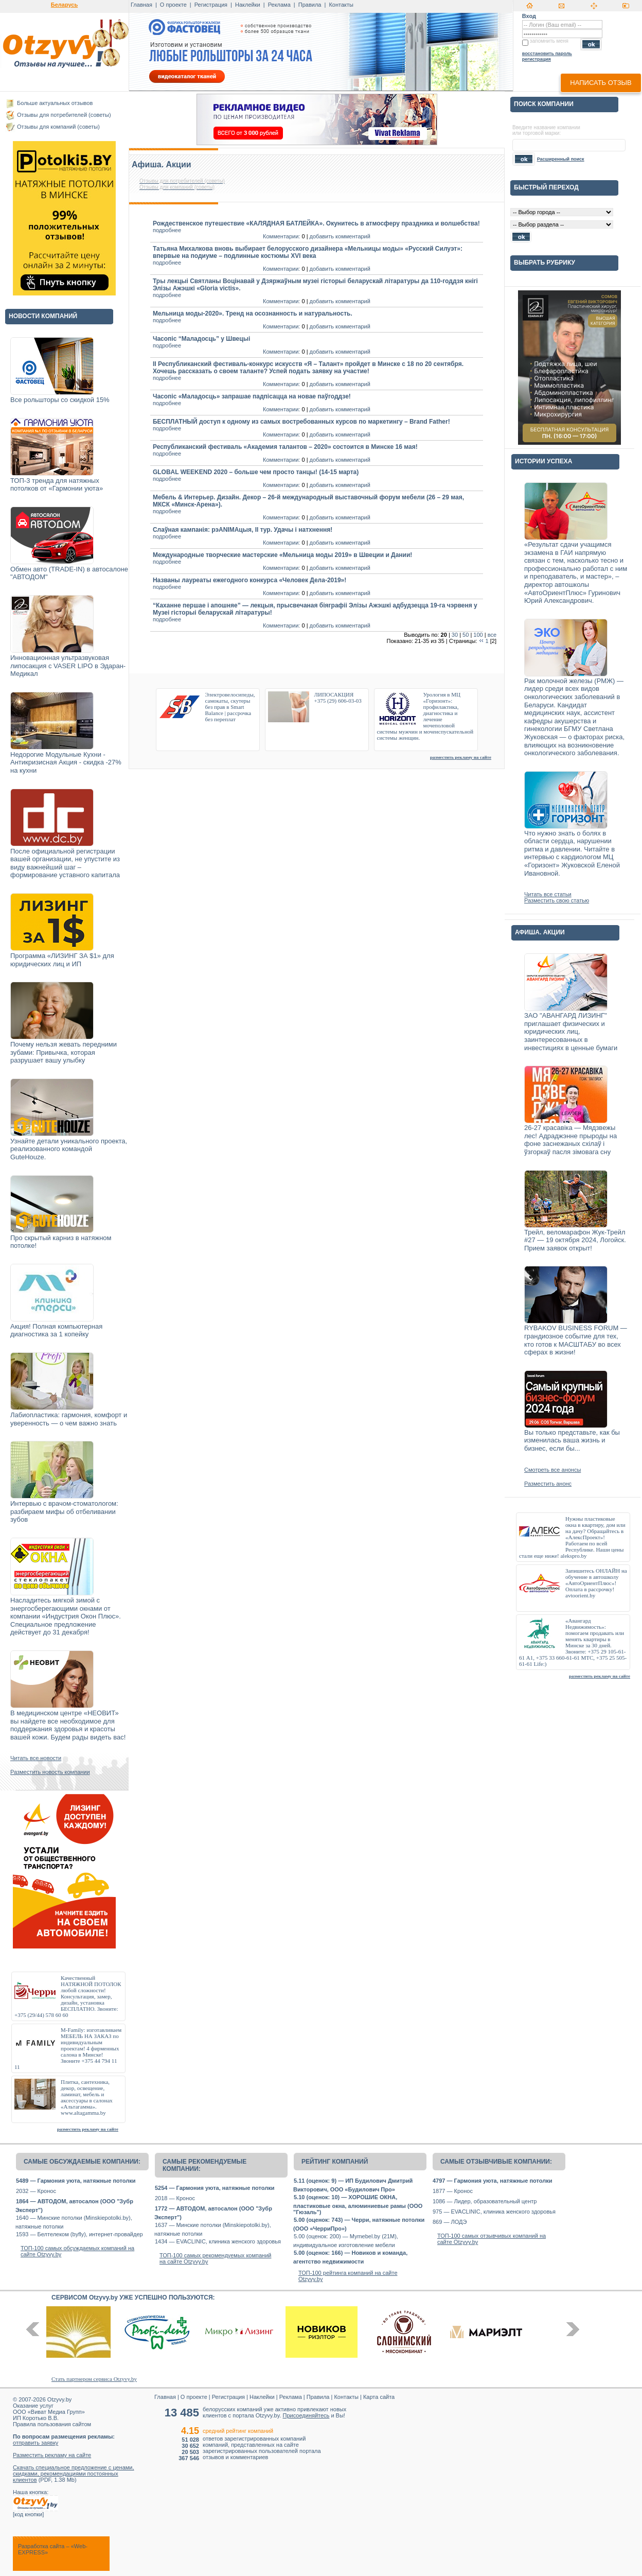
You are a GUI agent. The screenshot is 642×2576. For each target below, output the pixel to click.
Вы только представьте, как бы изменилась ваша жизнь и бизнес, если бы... (572, 1440)
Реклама (279, 5)
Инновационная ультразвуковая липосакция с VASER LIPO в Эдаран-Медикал (68, 665)
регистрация (536, 59)
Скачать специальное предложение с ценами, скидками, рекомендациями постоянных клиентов (73, 2473)
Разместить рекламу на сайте (52, 2455)
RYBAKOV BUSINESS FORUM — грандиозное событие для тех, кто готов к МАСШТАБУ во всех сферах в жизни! (575, 1340)
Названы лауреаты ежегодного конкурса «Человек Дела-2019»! (249, 580)
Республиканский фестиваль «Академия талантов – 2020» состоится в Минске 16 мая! (285, 446)
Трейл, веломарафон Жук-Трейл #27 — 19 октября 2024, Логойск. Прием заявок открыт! (575, 1240)
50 (465, 635)
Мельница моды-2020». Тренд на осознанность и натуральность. (252, 313)
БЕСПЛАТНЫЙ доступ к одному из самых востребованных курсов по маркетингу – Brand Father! (301, 421)
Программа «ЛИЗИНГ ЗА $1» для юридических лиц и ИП (62, 960)
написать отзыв (600, 82)
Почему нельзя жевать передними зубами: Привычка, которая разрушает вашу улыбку (63, 1052)
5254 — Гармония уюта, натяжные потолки (214, 2188)
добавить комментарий (340, 236)
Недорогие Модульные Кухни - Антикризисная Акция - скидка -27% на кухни (65, 762)
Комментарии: (281, 236)
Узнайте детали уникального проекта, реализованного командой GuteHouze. (68, 1149)
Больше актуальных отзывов (55, 103)
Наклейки (247, 5)
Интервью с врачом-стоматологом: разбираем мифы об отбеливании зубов (64, 1511)
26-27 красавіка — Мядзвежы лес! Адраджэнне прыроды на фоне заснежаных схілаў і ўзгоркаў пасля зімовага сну (570, 1140)
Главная (141, 5)
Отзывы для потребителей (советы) (64, 115)
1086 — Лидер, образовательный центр (485, 2201)
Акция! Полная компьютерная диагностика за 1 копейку (56, 1330)
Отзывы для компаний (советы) (58, 127)
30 (455, 635)
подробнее (167, 230)
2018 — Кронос (175, 2198)
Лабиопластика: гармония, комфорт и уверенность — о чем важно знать (68, 1419)
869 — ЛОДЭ (450, 2222)
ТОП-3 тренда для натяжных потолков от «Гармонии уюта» (56, 485)
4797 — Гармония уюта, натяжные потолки (492, 2181)
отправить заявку (35, 2443)
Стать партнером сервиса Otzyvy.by (94, 2379)
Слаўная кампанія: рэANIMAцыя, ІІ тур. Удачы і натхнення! (242, 529)
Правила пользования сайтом (52, 2424)
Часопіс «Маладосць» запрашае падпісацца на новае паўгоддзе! (252, 396)
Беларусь (64, 5)
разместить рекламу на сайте (87, 2129)
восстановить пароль (547, 53)
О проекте (173, 5)
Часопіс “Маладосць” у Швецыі (201, 338)
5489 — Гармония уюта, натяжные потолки (75, 2181)
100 (478, 635)
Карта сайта (379, 2397)
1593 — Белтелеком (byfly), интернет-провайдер (79, 2234)
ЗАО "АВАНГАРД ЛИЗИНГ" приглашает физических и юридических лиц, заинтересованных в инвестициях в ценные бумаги (570, 1031)
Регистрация (210, 5)
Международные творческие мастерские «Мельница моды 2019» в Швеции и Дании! (282, 555)
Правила (310, 5)
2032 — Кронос (36, 2191)
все (492, 635)
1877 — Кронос (453, 2191)
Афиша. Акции (161, 164)
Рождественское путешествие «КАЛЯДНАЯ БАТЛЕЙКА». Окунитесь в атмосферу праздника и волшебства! (316, 223)
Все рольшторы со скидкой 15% (60, 400)
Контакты (341, 5)
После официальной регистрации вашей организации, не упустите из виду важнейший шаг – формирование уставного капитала (65, 863)
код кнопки (28, 2514)
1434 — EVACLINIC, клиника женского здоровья (218, 2241)
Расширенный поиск (560, 159)
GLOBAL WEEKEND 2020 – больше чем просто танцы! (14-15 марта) (256, 472)
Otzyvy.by (59, 2399)
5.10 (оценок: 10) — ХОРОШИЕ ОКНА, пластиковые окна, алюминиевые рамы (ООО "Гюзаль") (357, 2204)
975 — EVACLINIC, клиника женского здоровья (494, 2211)
